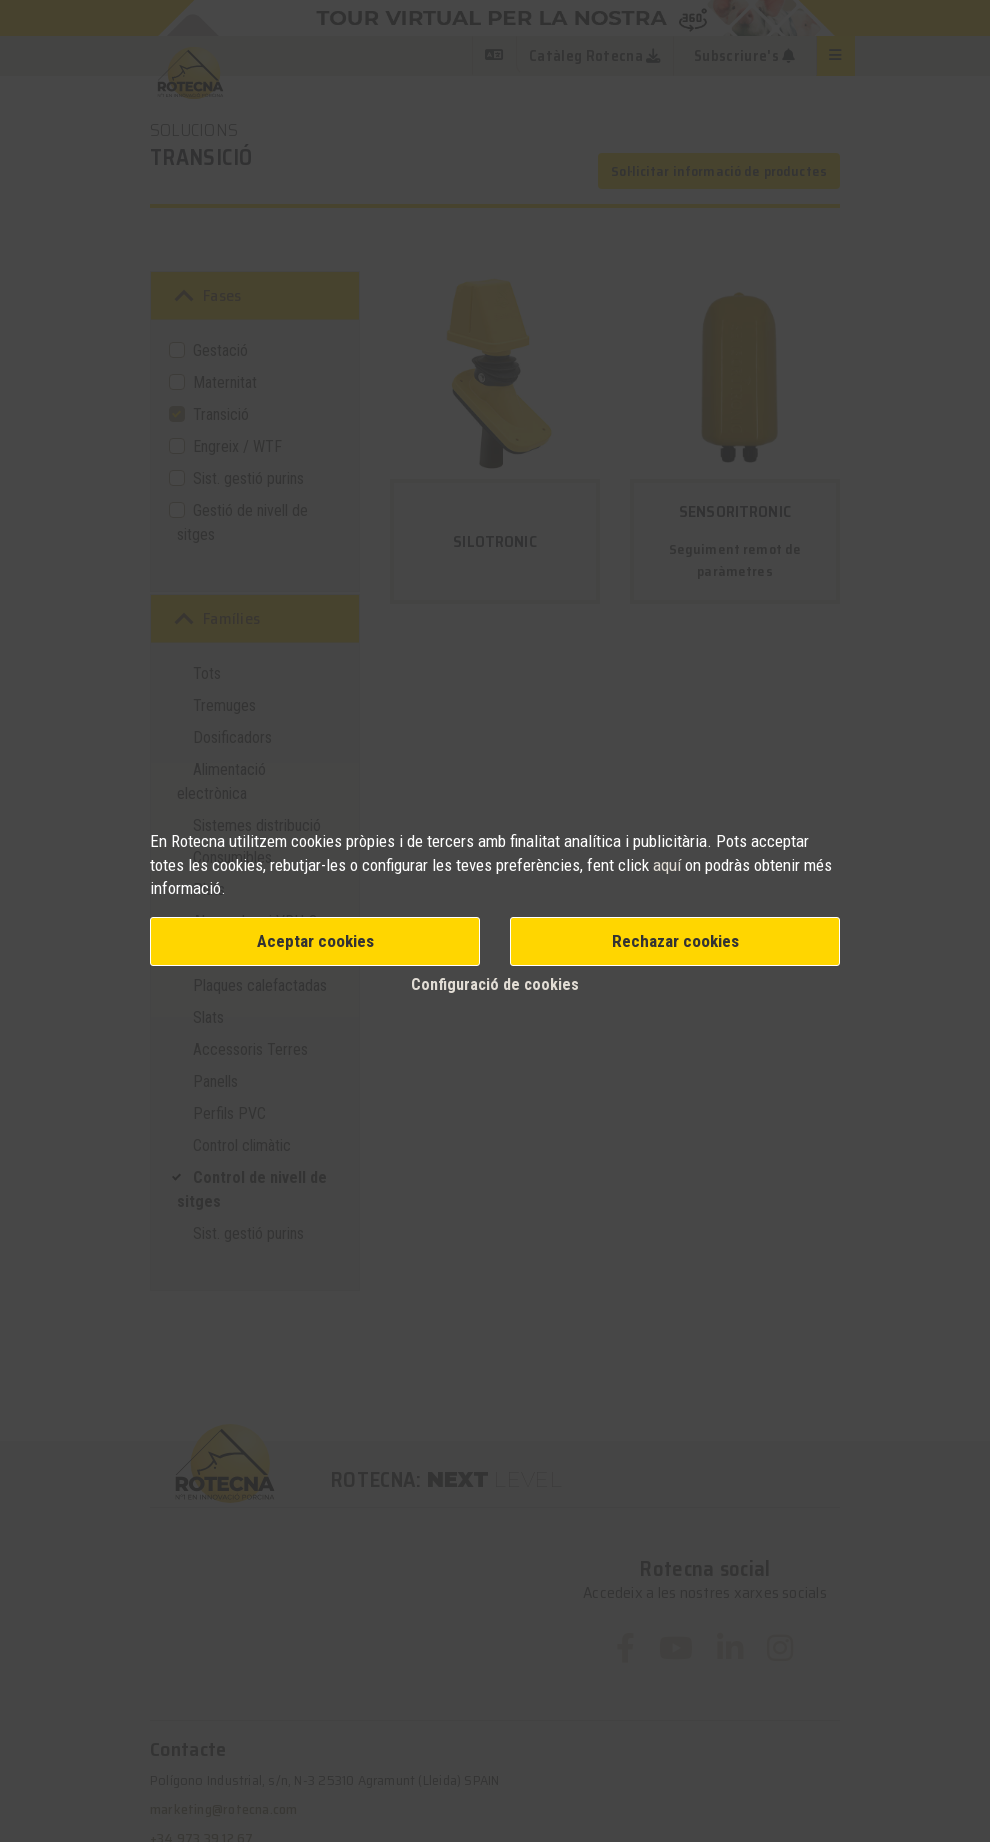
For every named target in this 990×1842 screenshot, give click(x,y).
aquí (669, 865)
